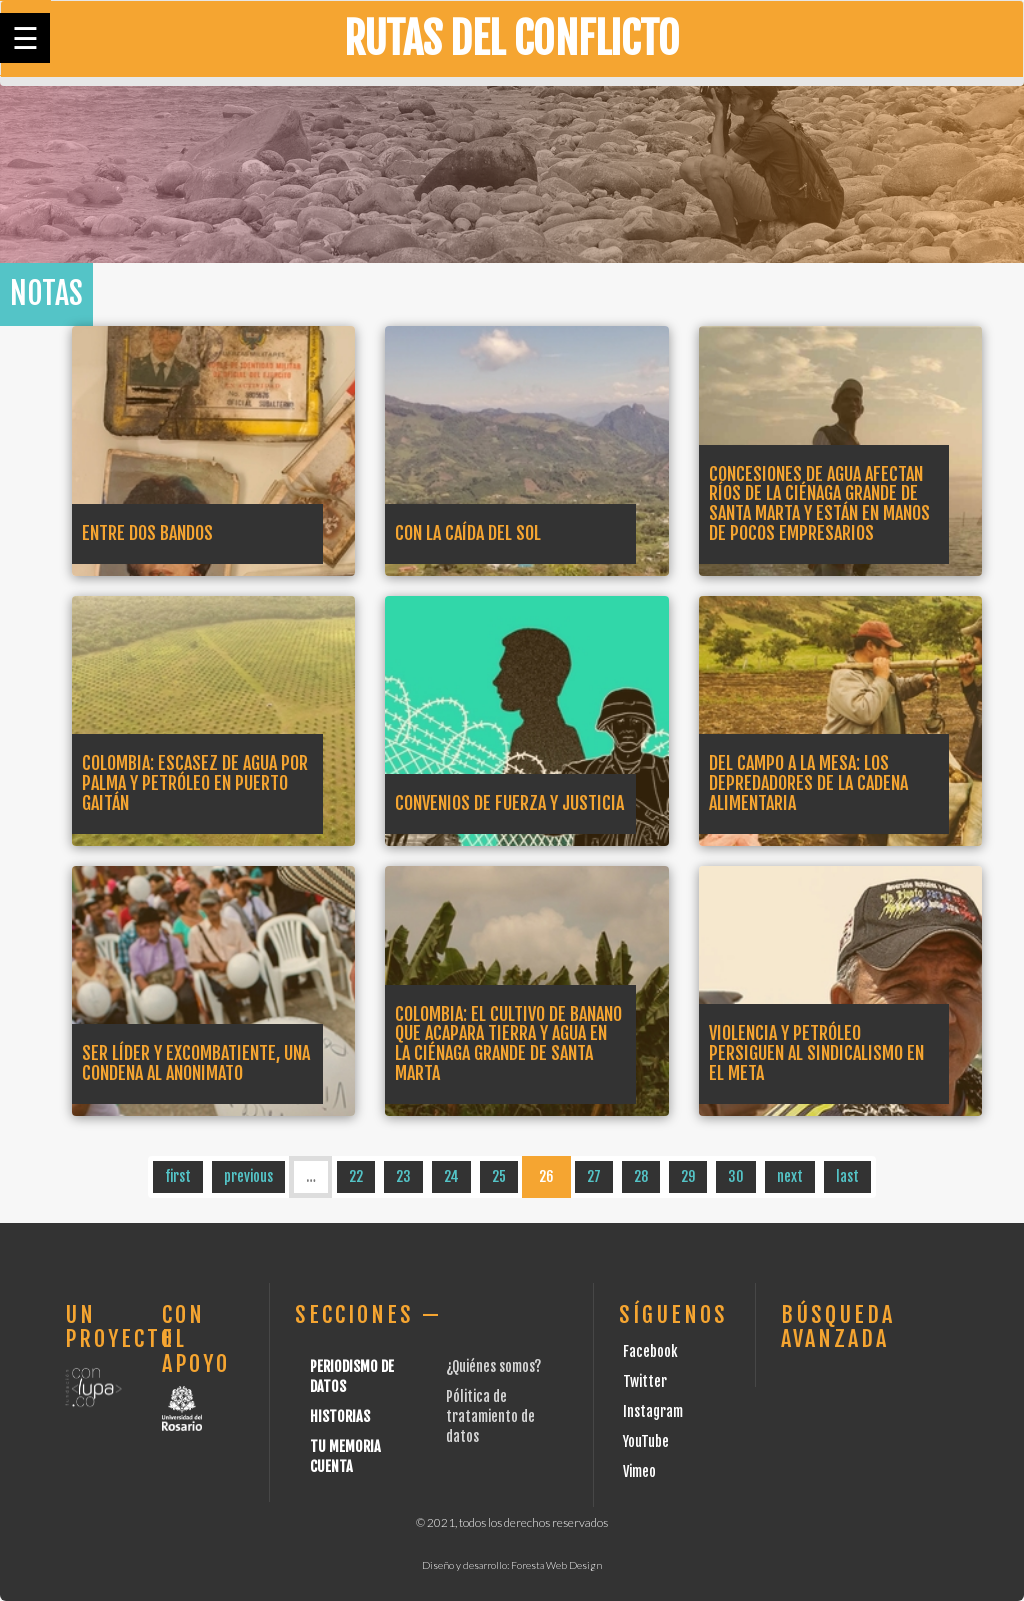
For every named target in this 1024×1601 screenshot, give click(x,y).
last (847, 1176)
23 (403, 1176)
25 (499, 1176)
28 (641, 1176)
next (790, 1176)
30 (736, 1176)
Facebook (650, 1351)
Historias (340, 1416)
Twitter (645, 1381)
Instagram (653, 1411)
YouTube (646, 1441)
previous (248, 1176)
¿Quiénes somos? (493, 1366)
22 (356, 1176)
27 (594, 1176)
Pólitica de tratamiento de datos (490, 1416)
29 (688, 1176)
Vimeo (639, 1471)
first (178, 1176)
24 (451, 1176)
